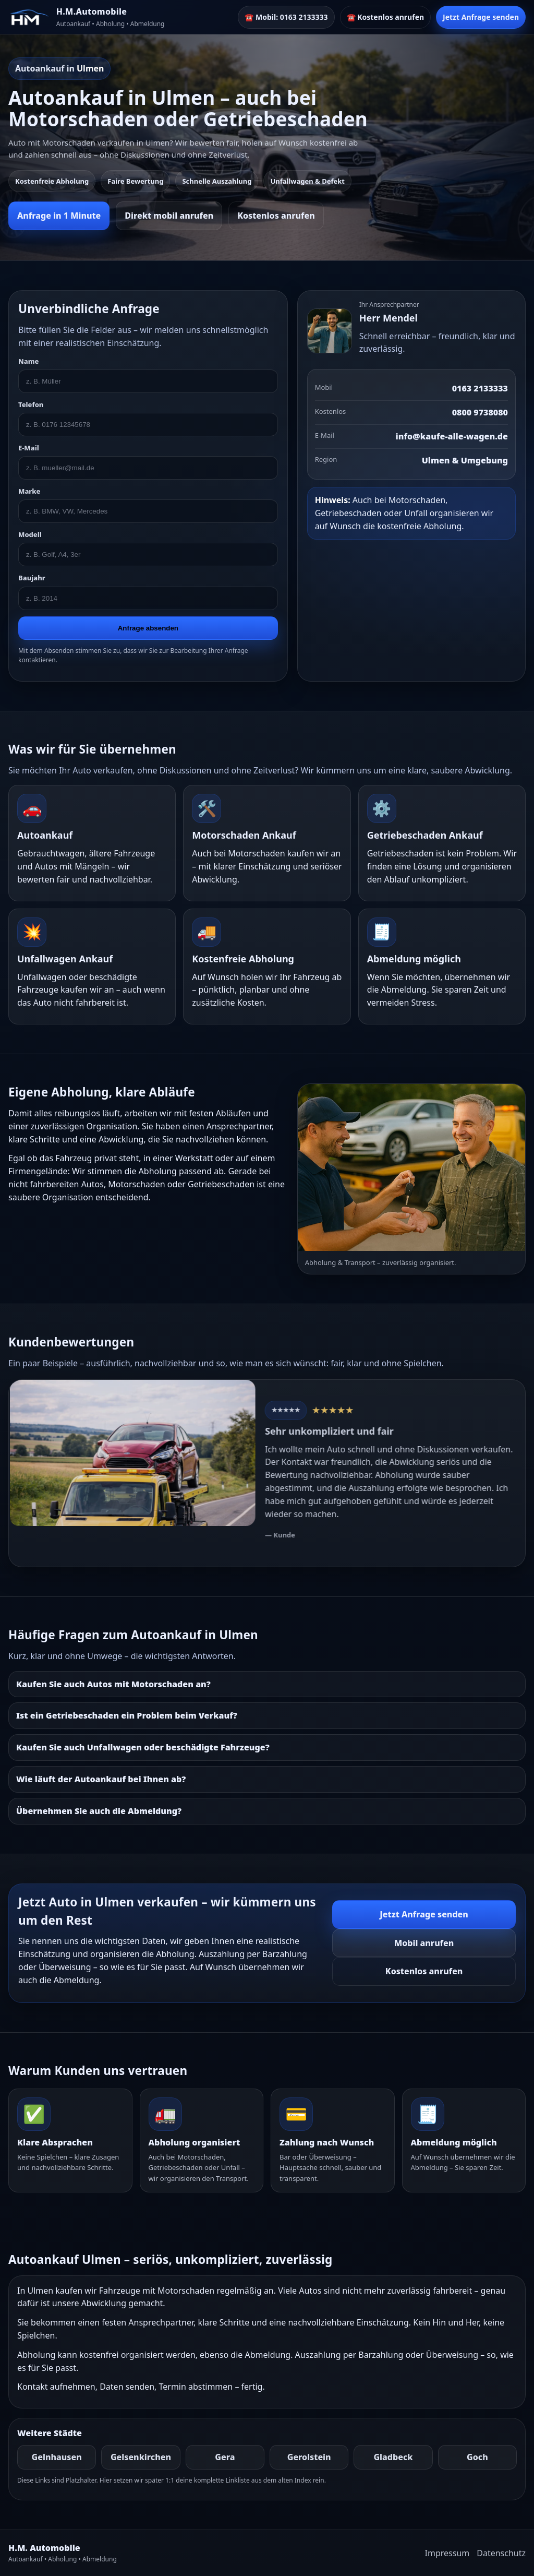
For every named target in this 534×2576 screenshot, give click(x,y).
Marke (29, 491)
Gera (225, 2457)
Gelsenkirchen (141, 2457)
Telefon (30, 404)
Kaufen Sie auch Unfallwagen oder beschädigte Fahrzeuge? (143, 1747)
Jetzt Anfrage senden (481, 17)
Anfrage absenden (148, 628)
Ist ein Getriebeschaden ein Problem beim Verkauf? (126, 1715)
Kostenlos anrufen (276, 215)
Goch (477, 2457)
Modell (30, 534)
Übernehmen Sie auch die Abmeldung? (98, 1811)
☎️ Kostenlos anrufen (385, 17)
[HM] (29, 17)
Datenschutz (501, 2553)
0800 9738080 (480, 412)
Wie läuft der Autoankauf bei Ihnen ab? (101, 1779)
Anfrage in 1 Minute (59, 215)
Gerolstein (309, 2457)
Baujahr (31, 577)
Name (28, 361)
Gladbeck (392, 2457)
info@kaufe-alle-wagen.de (452, 436)
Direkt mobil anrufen (169, 215)
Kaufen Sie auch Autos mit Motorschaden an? (113, 1684)
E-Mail (28, 447)
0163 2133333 (480, 388)
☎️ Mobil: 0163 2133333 (286, 17)
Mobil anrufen (424, 1943)
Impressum (447, 2553)
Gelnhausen (57, 2457)
